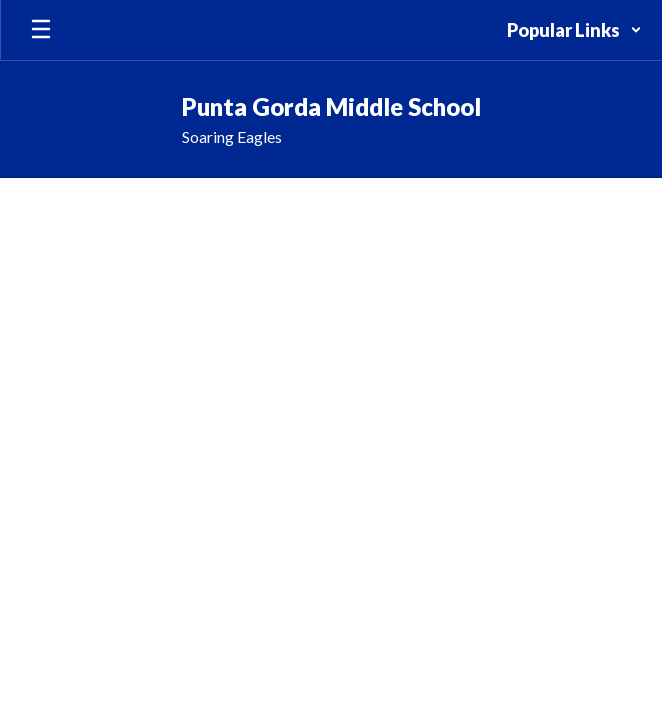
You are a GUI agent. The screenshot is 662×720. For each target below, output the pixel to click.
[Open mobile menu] (41, 30)
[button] (574, 30)
